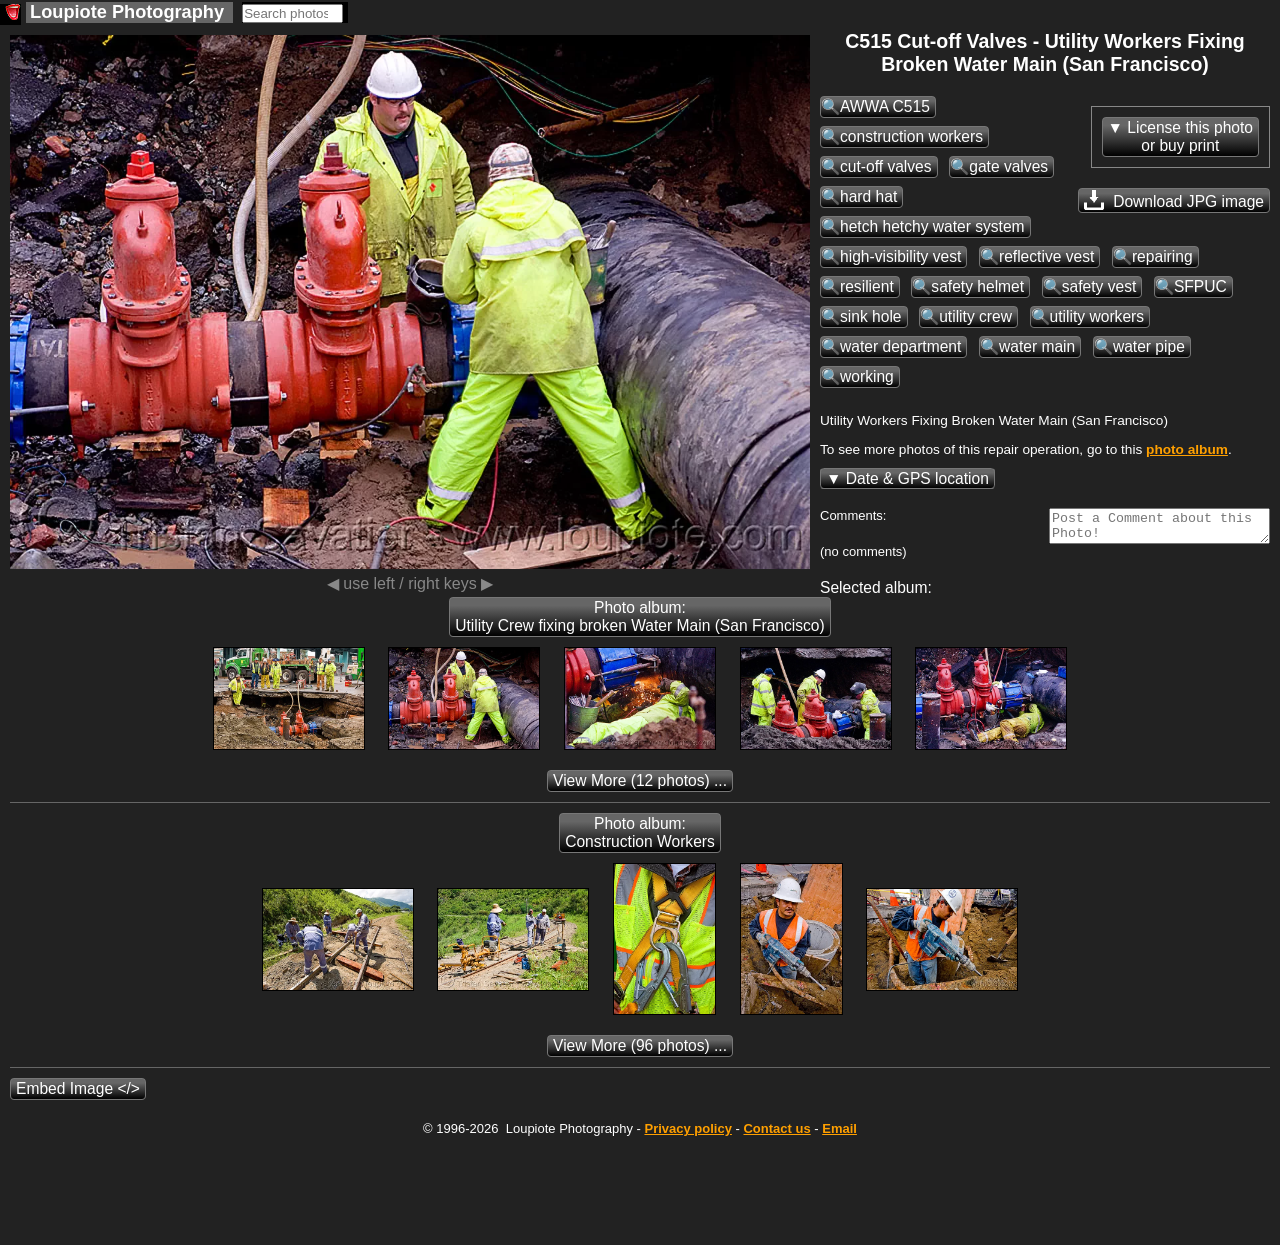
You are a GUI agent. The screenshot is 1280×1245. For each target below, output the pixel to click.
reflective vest (1046, 256)
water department (900, 346)
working (867, 376)
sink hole (871, 316)
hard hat (868, 196)
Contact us (776, 1134)
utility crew (975, 316)
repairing (1162, 256)
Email (839, 1134)
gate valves (1008, 166)
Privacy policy (687, 1134)
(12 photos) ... (640, 786)
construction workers (911, 136)
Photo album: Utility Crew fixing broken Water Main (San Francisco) (639, 622)
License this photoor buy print (1190, 136)
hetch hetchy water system (932, 226)
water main (1037, 346)
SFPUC (1200, 286)
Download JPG (1174, 200)
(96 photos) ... (640, 1051)
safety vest (1099, 286)
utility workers (1097, 316)
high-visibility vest (900, 256)
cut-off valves (886, 166)
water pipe (1149, 346)
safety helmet (977, 286)
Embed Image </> (78, 1094)
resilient (867, 286)
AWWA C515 (885, 106)
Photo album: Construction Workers (640, 838)
